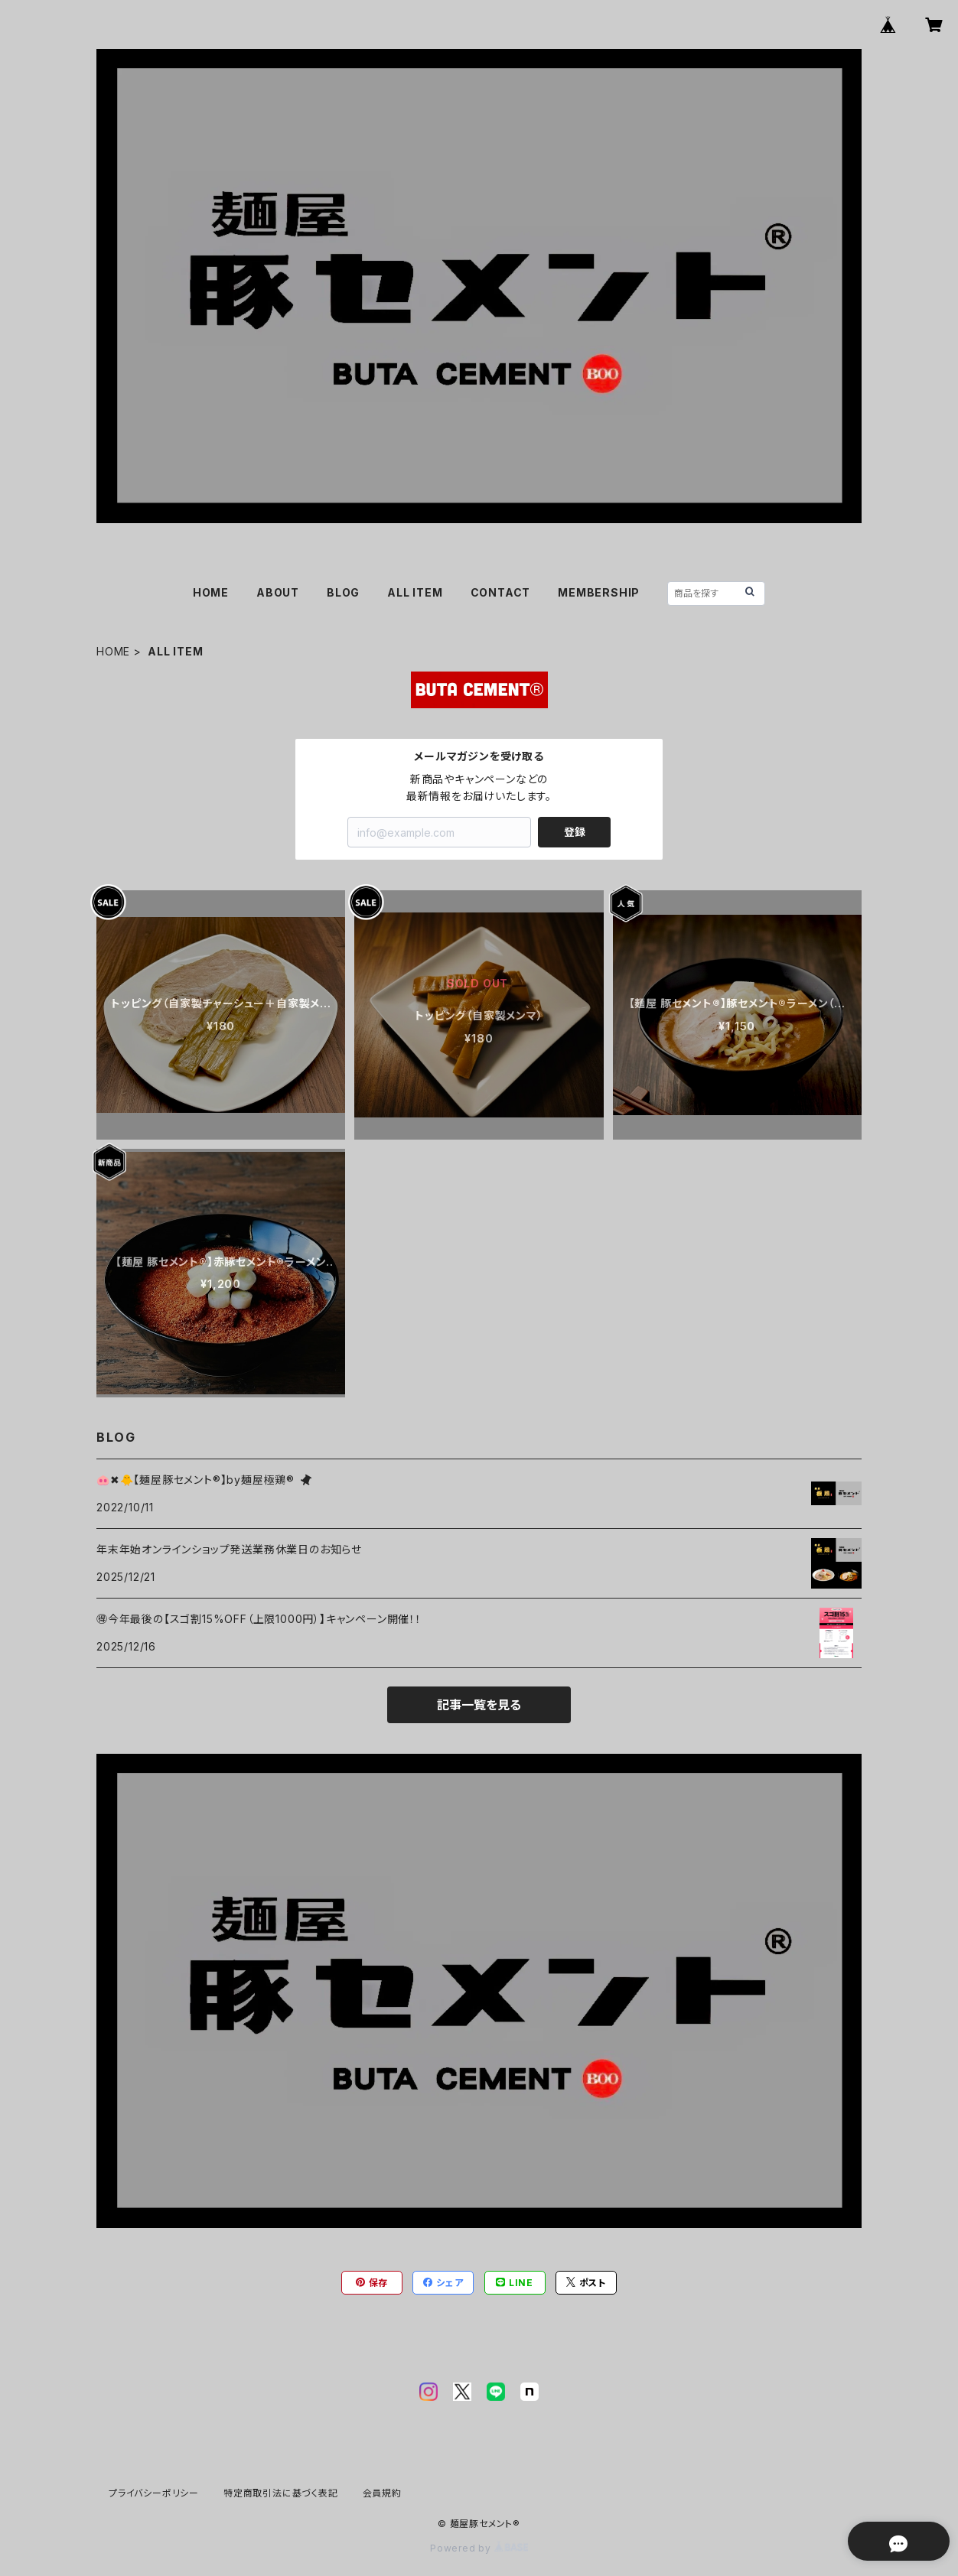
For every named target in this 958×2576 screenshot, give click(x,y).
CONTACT (501, 592)
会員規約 (382, 2493)
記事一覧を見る (479, 1704)
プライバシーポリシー (154, 2493)
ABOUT (277, 592)
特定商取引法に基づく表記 (280, 2493)
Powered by (479, 2548)
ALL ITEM (414, 592)
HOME (211, 592)
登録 (574, 831)
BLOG (343, 592)
